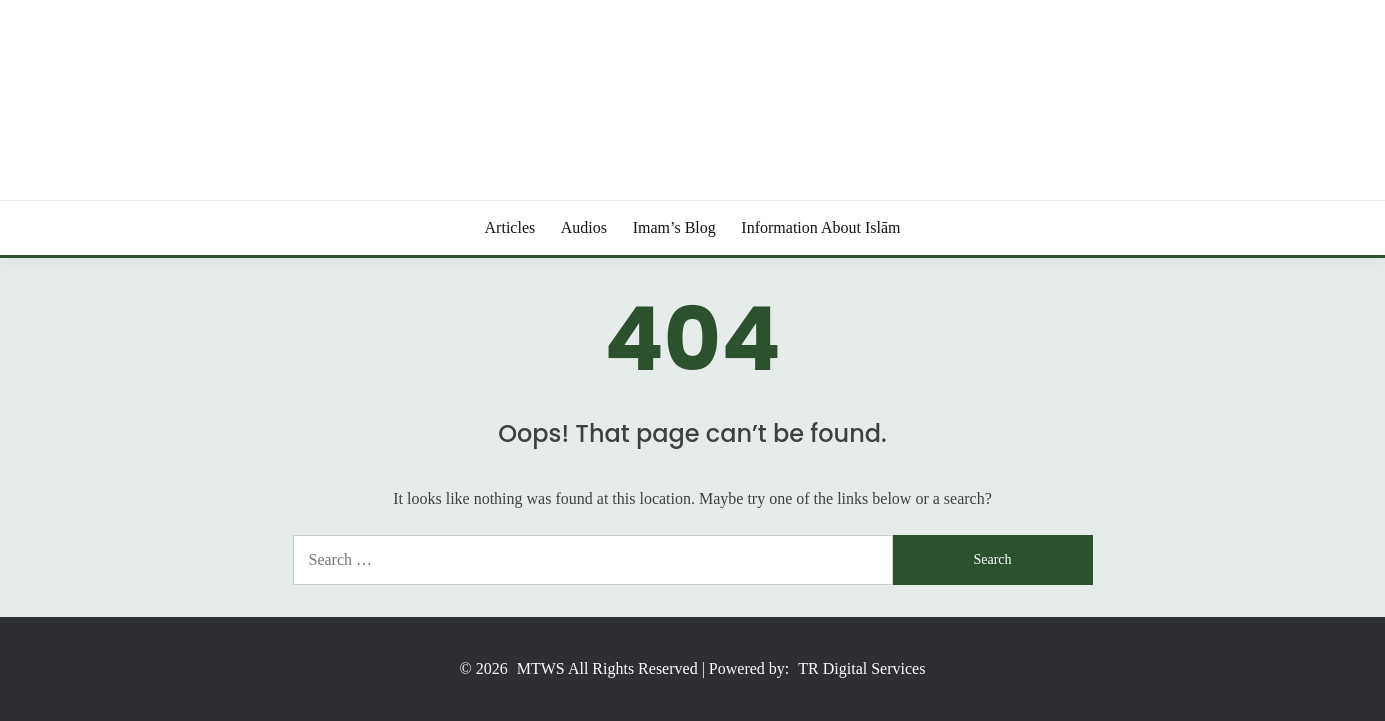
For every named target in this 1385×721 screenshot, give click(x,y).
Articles (510, 227)
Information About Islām (820, 227)
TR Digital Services (861, 668)
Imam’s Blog (674, 227)
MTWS (541, 668)
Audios (584, 227)
